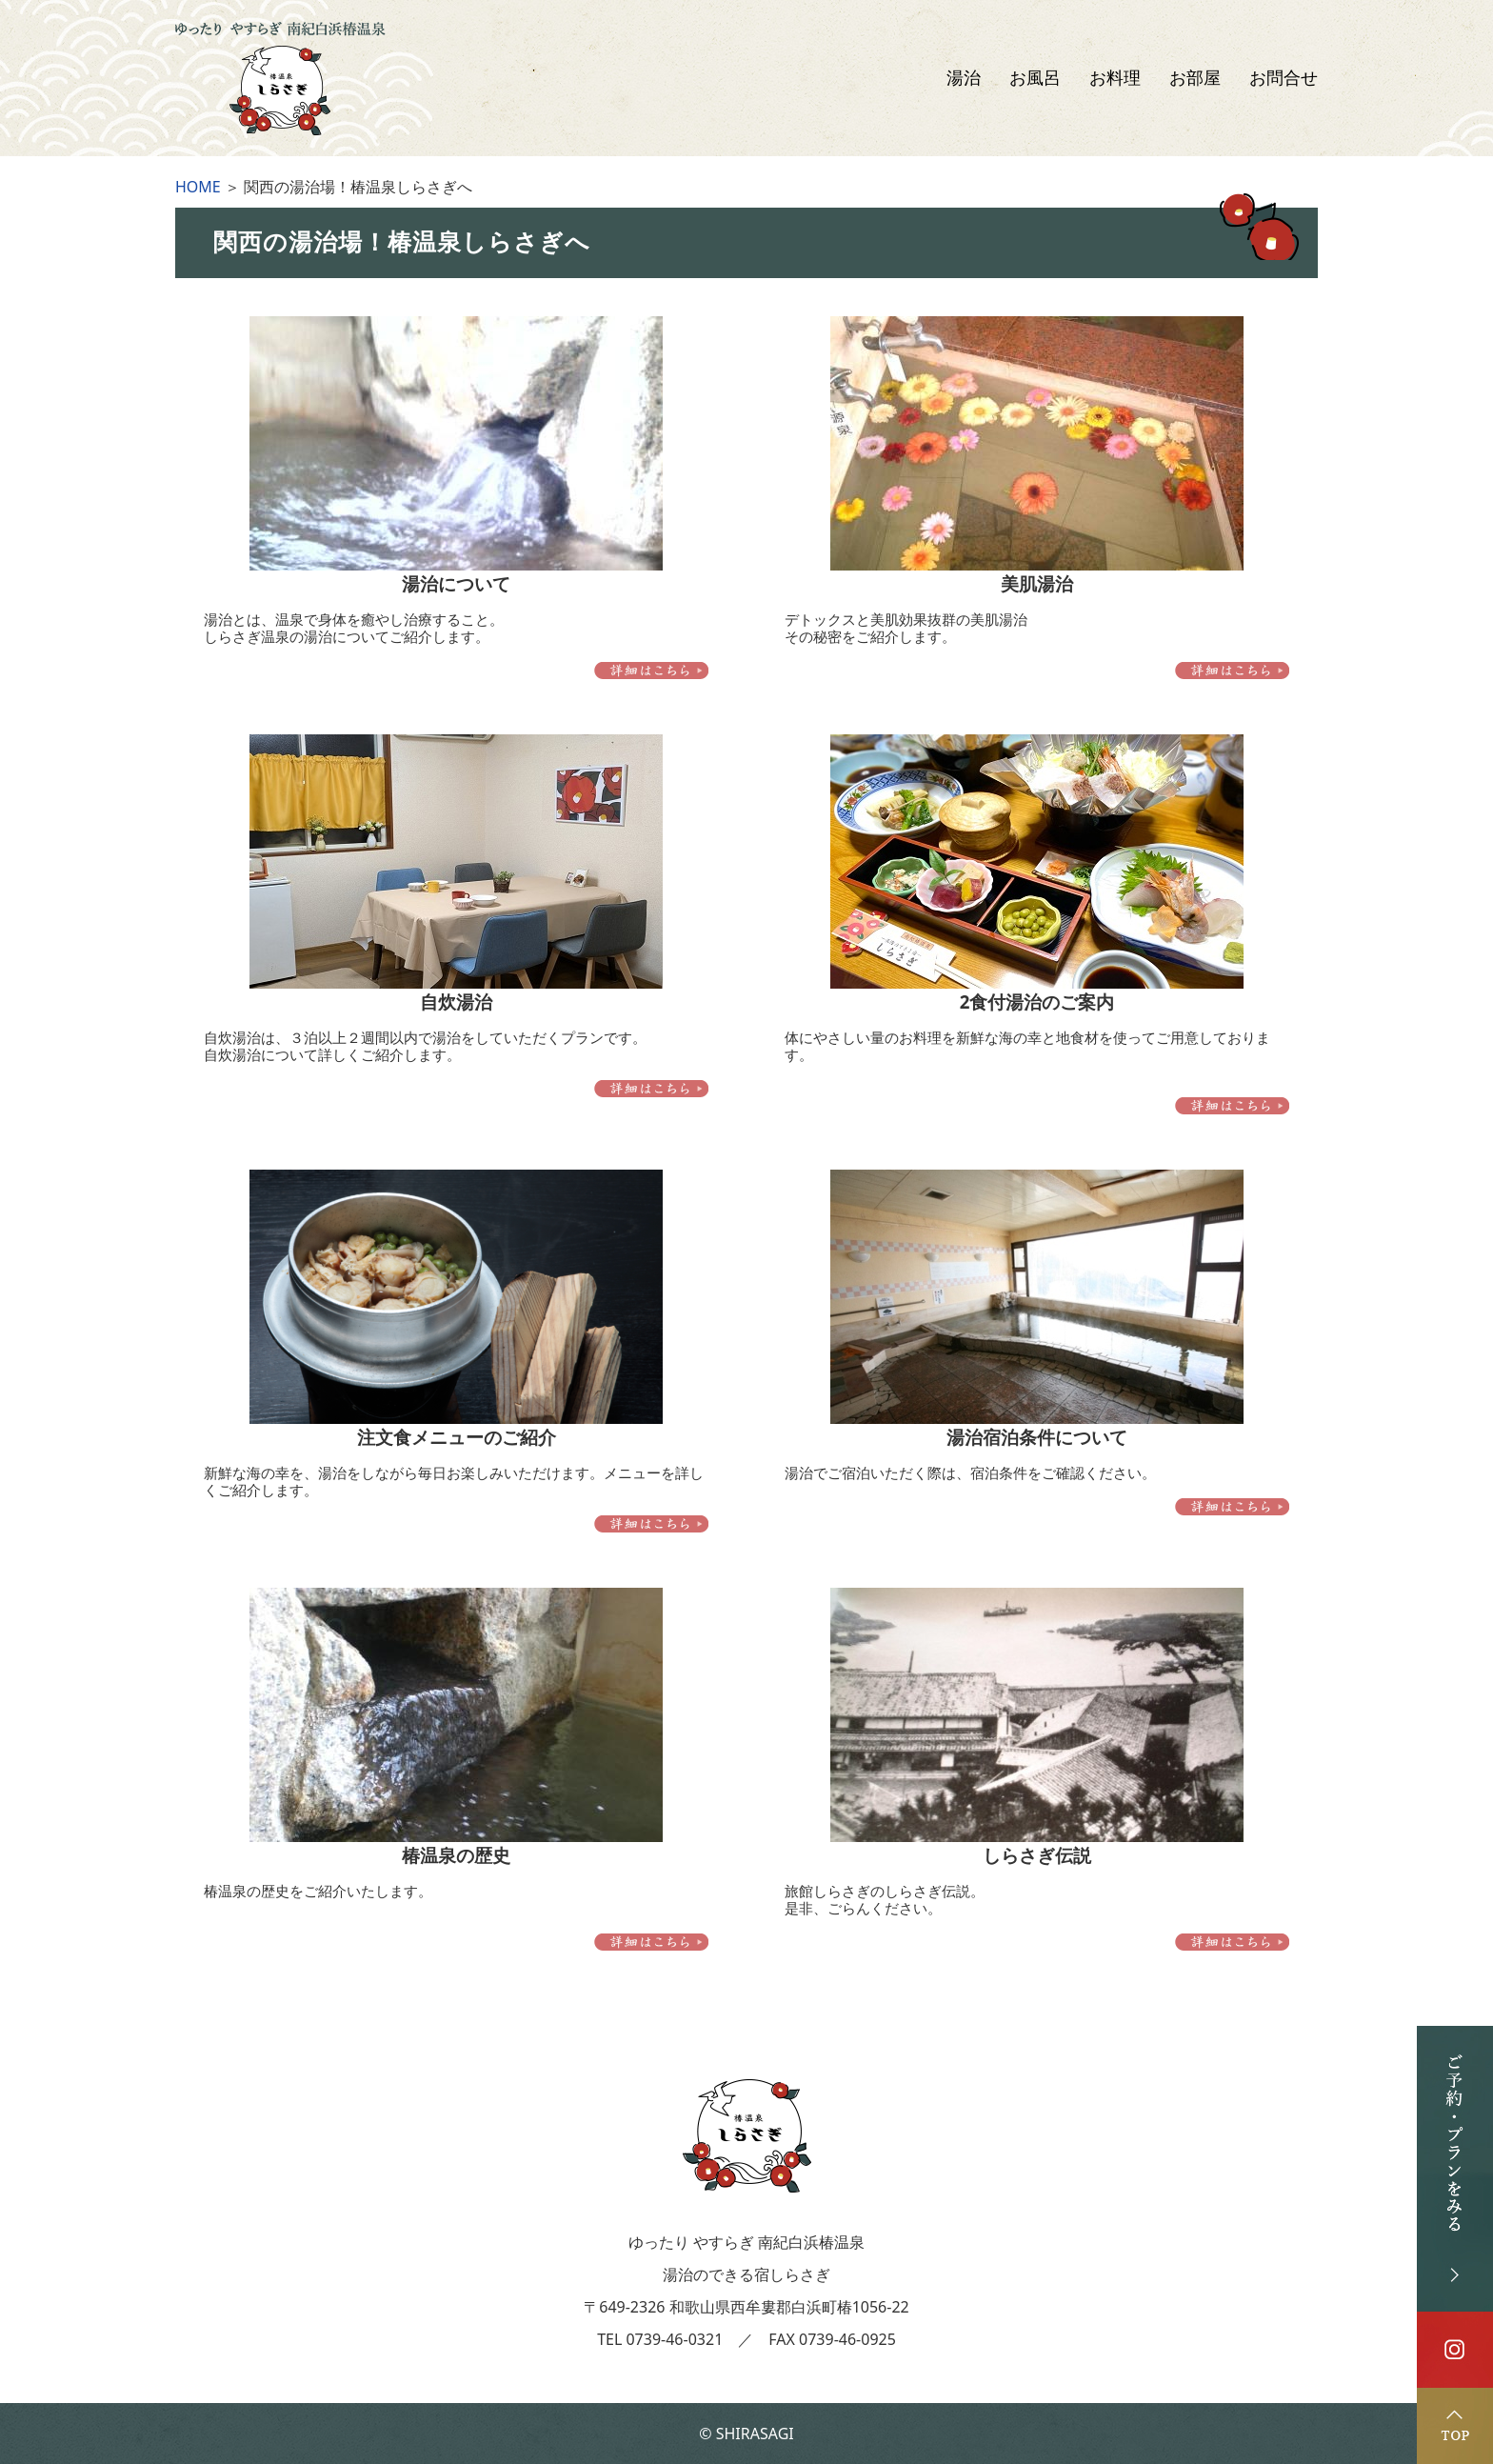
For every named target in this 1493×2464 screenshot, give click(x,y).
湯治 (963, 78)
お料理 (1115, 78)
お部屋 (1195, 78)
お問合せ (1283, 78)
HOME (198, 186)
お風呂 (1035, 78)
